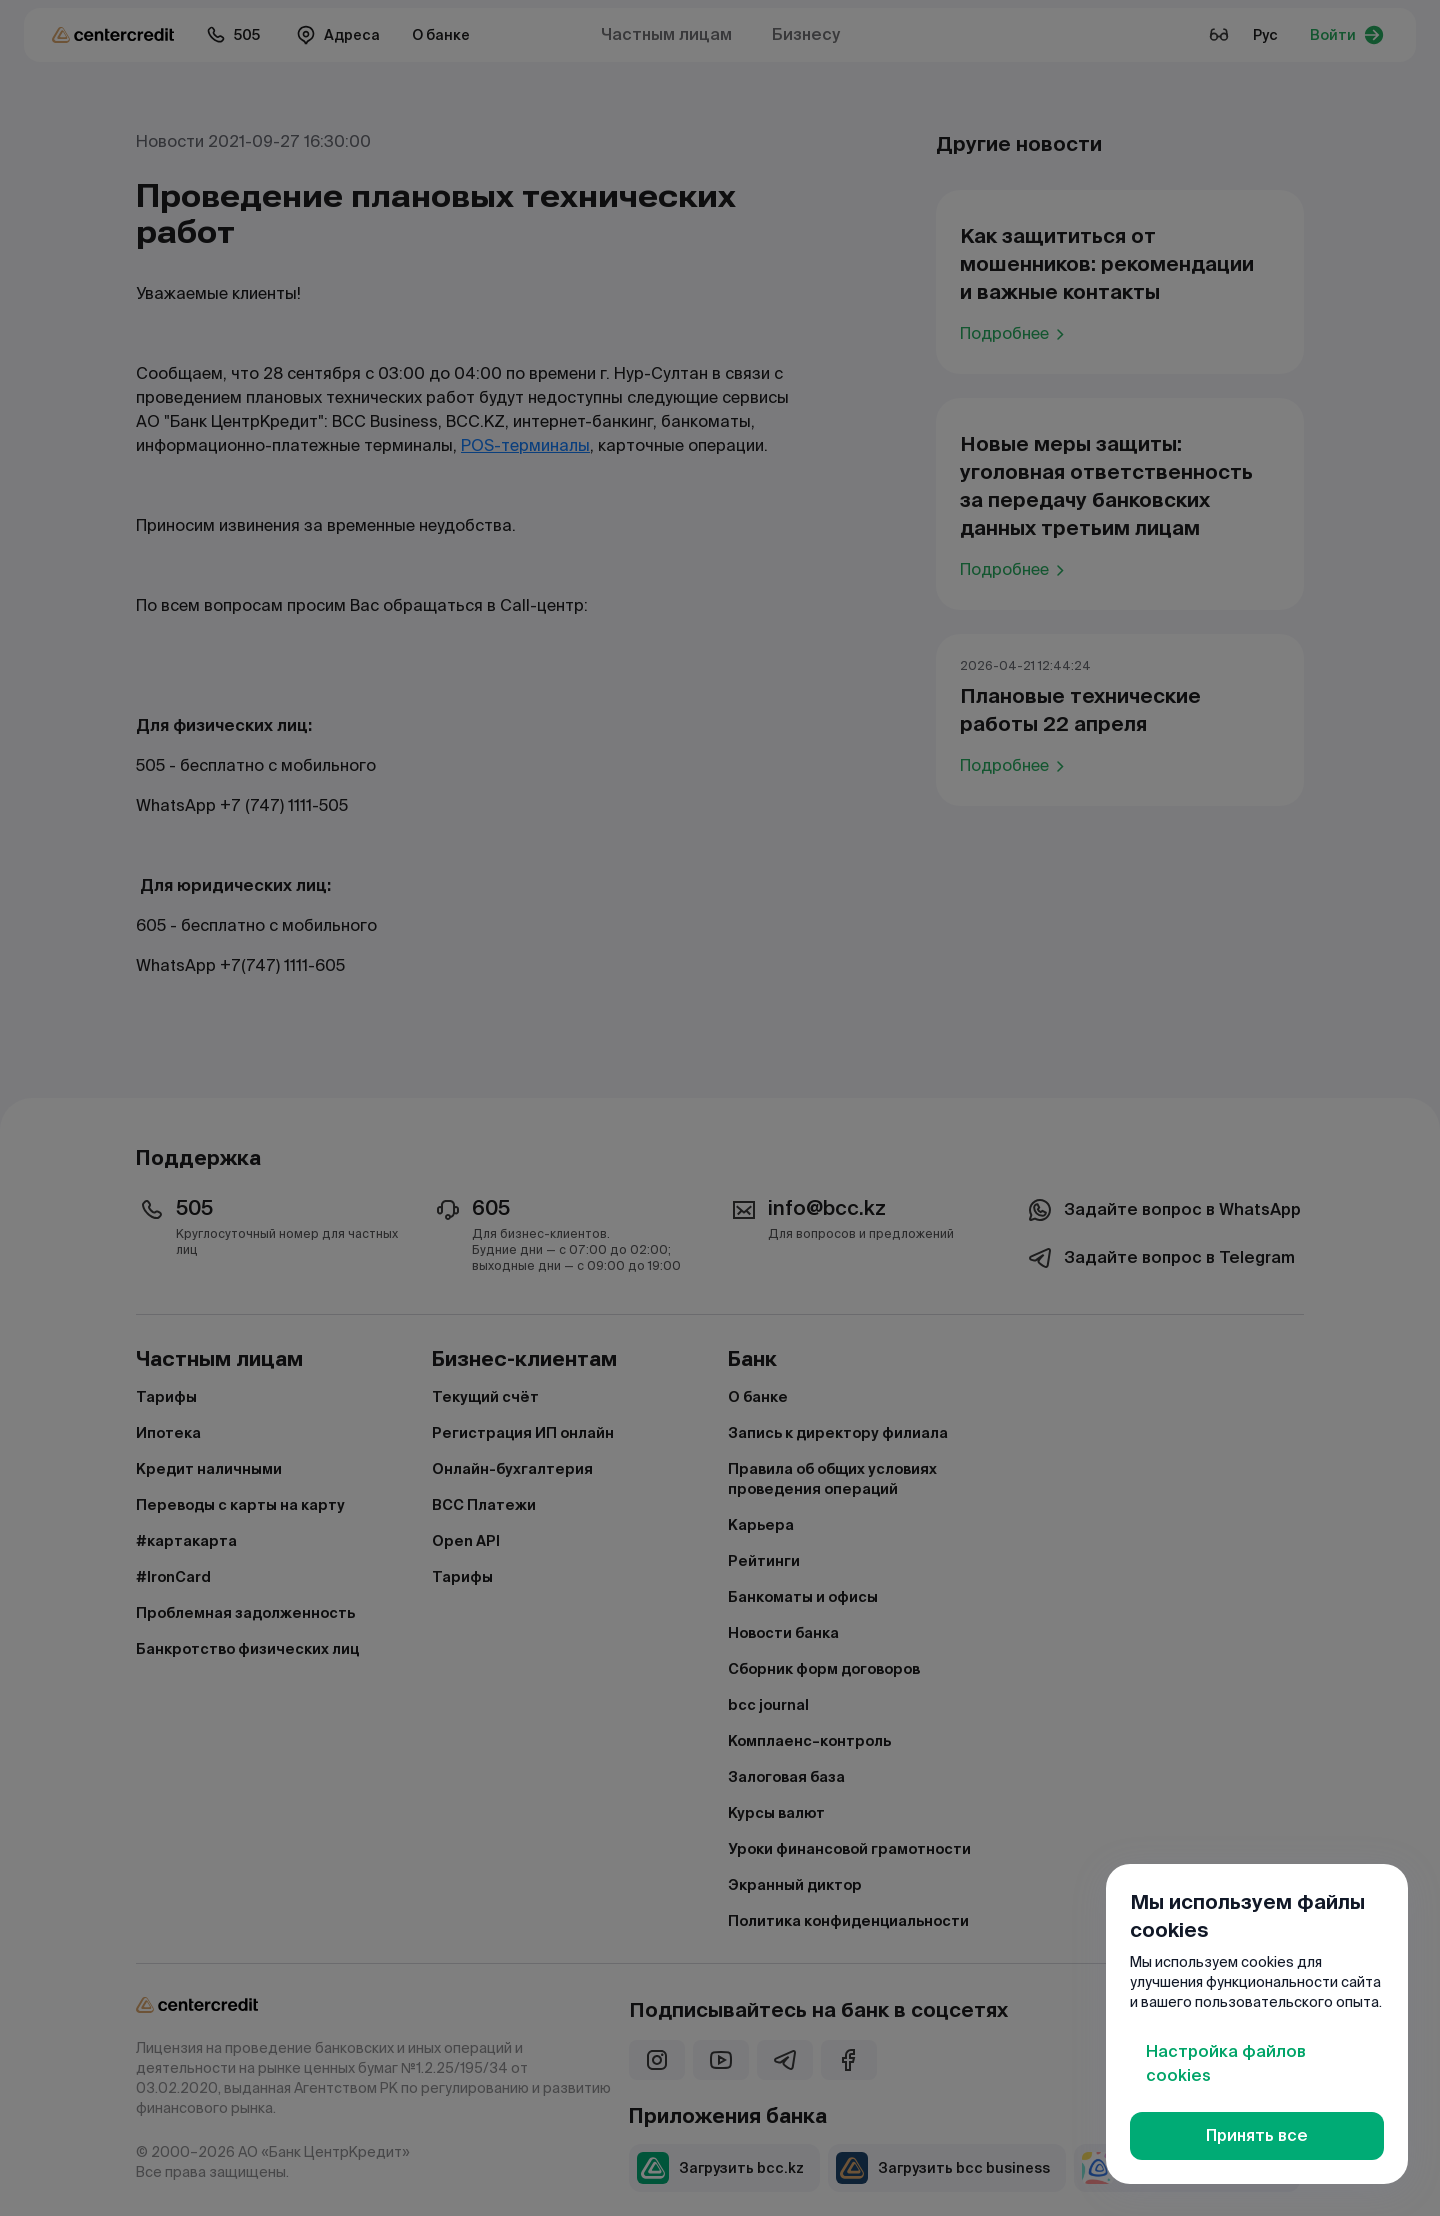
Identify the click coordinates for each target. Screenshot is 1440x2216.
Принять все (1257, 2135)
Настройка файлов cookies (1226, 2063)
